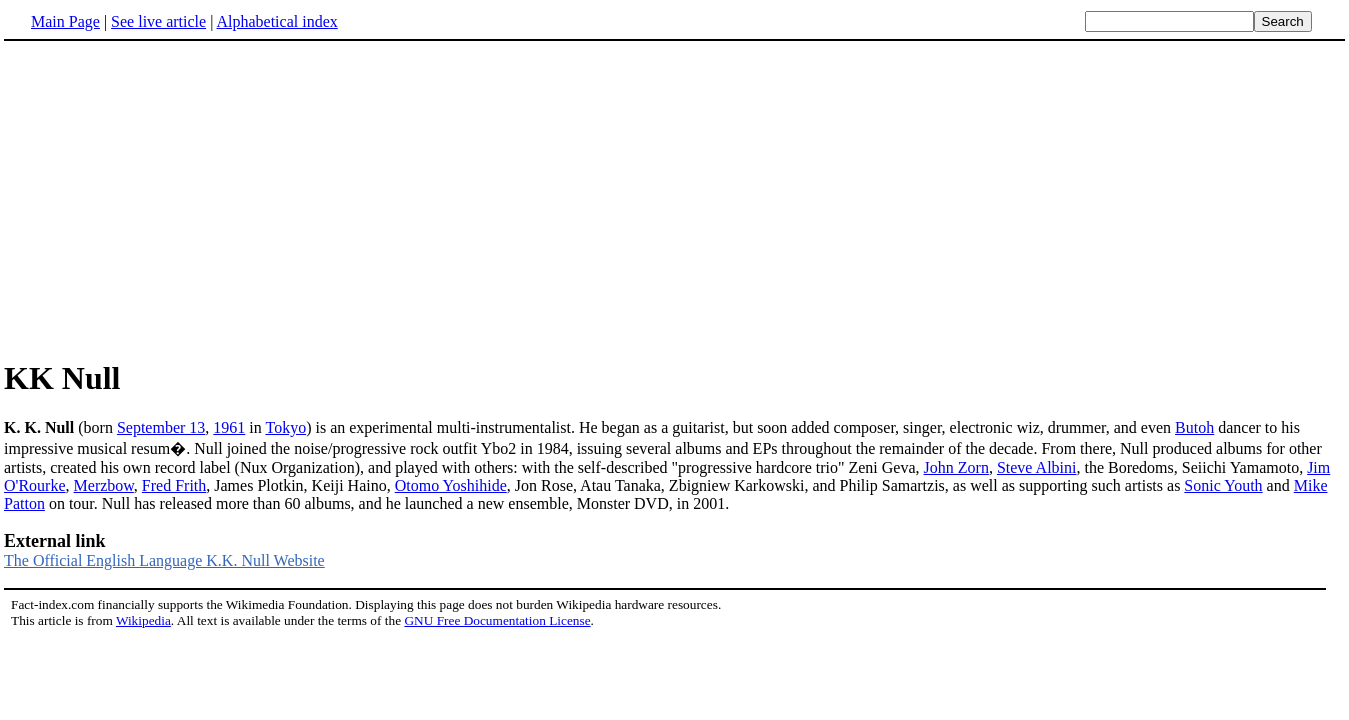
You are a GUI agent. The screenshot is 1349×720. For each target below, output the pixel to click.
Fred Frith (174, 485)
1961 (229, 427)
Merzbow (104, 485)
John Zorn (956, 467)
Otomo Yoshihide (451, 485)
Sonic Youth (1223, 485)
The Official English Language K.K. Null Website (164, 560)
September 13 (161, 427)
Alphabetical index (276, 21)
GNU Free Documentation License (497, 620)
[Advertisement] (172, 199)
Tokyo (285, 427)
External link (55, 541)
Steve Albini (1037, 467)
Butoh (1194, 427)
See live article (158, 21)
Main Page (65, 21)
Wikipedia (143, 620)
